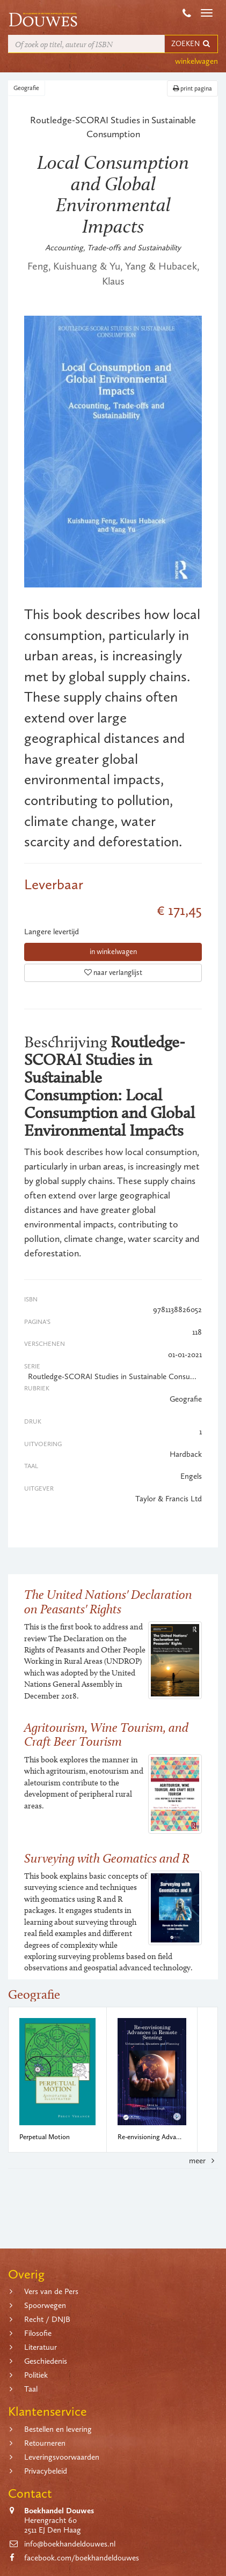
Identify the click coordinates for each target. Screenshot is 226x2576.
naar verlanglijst (113, 972)
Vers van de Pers (51, 2291)
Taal (31, 2389)
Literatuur (40, 2347)
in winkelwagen (113, 951)
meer (203, 2160)
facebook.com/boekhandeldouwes (81, 2558)
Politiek (36, 2375)
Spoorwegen (45, 2305)
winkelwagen (196, 61)
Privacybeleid (45, 2471)
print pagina (192, 88)
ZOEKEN (191, 43)
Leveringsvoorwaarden (61, 2457)
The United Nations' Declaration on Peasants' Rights (108, 1601)
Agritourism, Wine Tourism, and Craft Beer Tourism (106, 1734)
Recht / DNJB (47, 2319)
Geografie (26, 88)
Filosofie (38, 2333)
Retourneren (44, 2443)
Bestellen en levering (58, 2429)
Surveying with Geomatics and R (106, 1858)
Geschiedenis (45, 2361)
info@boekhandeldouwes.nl (69, 2544)
